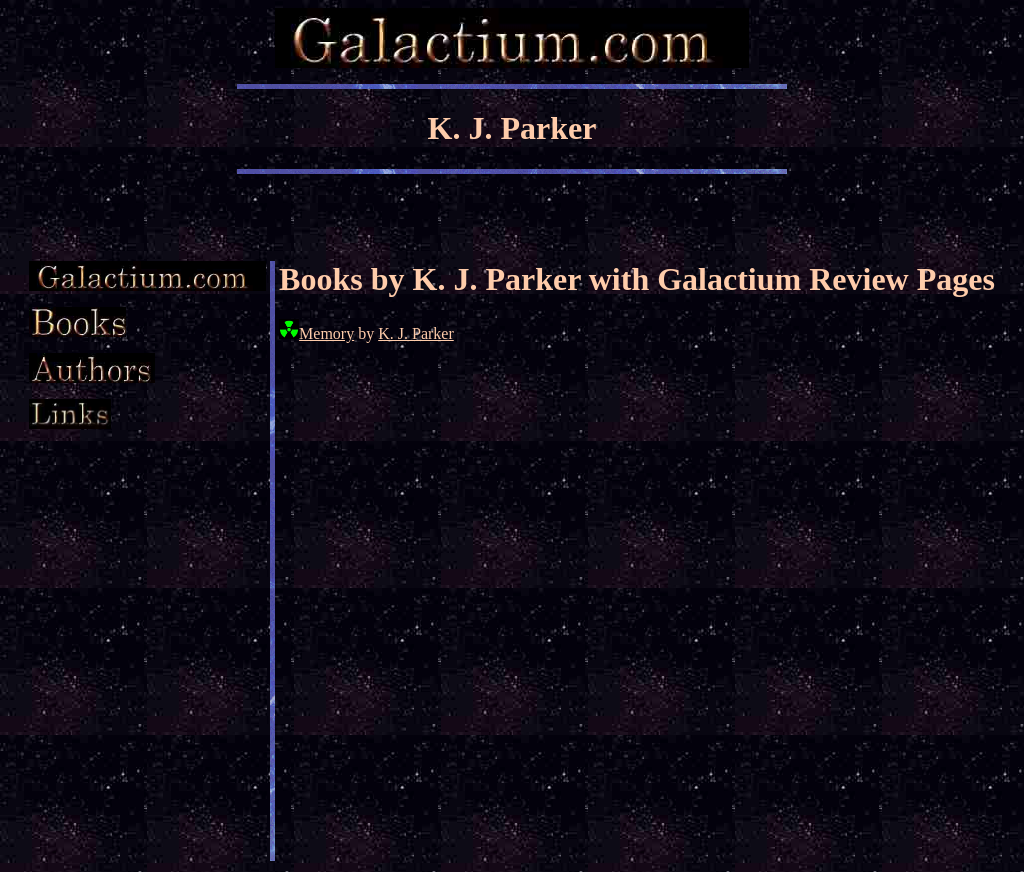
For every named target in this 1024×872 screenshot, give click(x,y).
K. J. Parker (416, 333)
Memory (326, 333)
